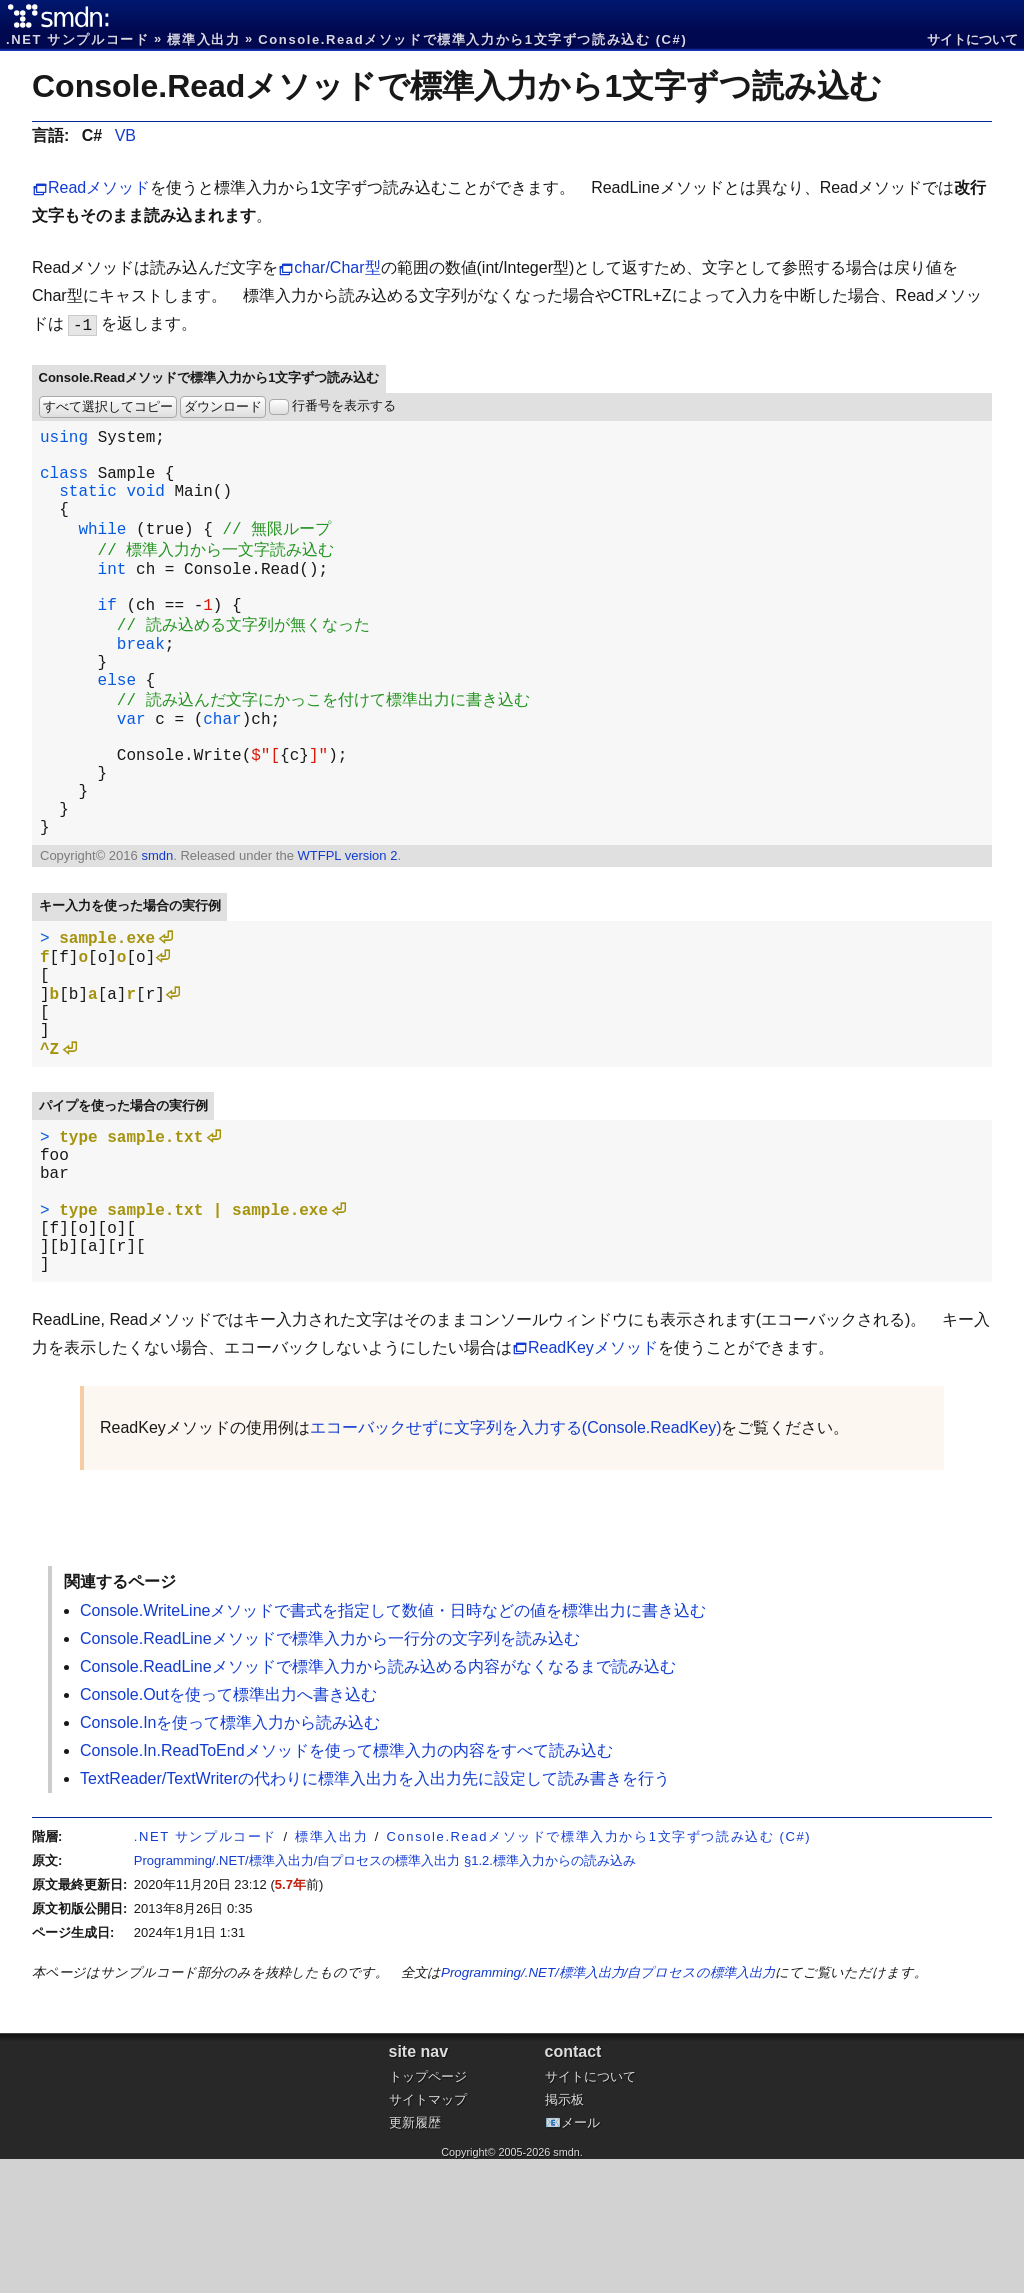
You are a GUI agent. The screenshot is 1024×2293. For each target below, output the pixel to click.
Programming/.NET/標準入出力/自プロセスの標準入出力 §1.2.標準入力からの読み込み (385, 1994)
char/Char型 (337, 267)
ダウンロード (223, 406)
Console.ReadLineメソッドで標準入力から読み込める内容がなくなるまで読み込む (378, 1800)
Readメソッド (99, 187)
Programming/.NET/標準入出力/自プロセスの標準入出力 (608, 2106)
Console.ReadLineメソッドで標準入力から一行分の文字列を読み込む (330, 1772)
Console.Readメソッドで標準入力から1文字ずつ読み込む (457, 86)
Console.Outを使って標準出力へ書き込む (228, 1828)
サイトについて (972, 39)
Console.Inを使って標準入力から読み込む (230, 1856)
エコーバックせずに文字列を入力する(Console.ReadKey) (516, 1561)
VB (125, 135)
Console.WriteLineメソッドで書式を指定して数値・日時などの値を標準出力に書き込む (393, 1744)
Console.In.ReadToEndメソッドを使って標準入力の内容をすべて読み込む (346, 1884)
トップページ (428, 2210)
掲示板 (564, 2233)
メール (580, 2256)
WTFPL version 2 (347, 935)
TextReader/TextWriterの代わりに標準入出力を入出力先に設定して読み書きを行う (375, 1912)
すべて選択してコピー (108, 406)
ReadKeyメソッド (593, 1481)
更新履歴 (415, 2256)
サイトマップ (428, 2233)
